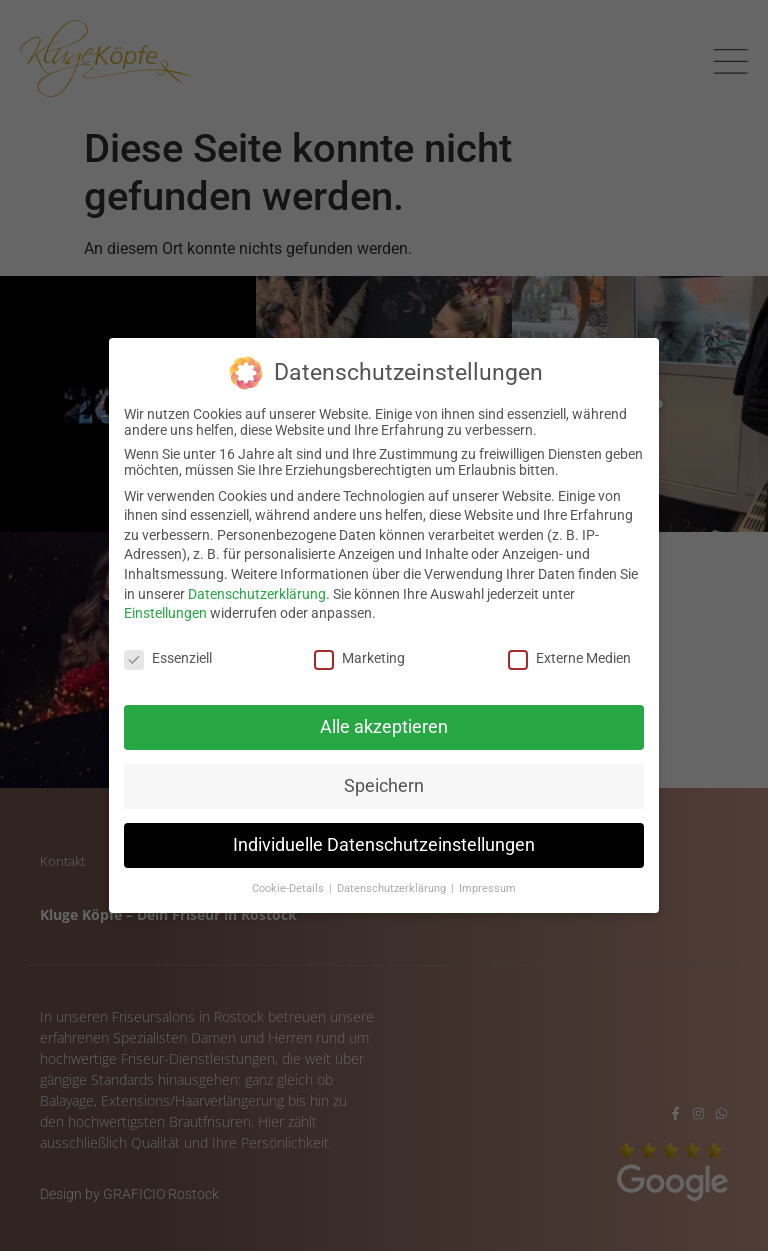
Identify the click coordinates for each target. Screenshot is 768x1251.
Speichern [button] (384, 782)
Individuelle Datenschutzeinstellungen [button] (384, 841)
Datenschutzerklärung (257, 590)
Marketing (359, 655)
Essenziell (168, 655)
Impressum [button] (487, 884)
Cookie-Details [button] (289, 884)
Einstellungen (165, 610)
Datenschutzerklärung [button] (393, 884)
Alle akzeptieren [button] (384, 723)
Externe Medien (569, 655)
